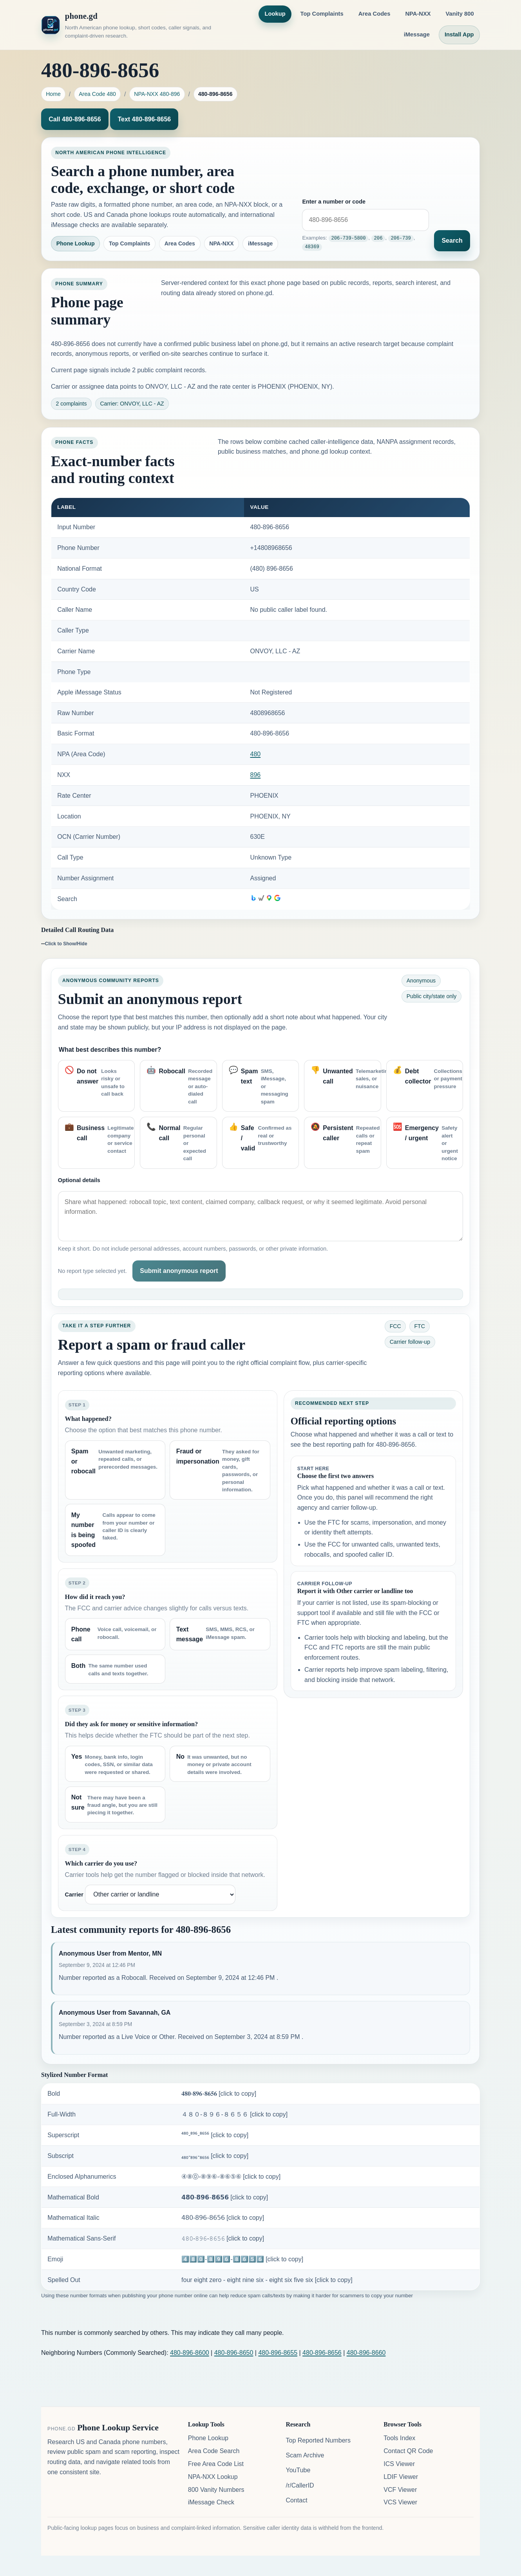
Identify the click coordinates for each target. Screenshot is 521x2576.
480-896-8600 (189, 2352)
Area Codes (374, 14)
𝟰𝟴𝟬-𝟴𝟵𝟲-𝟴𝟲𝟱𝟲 (224, 2197)
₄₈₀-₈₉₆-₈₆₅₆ (214, 2155)
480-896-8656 (322, 2352)
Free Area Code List (216, 2464)
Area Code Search (214, 2451)
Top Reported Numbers (318, 2440)
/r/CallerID (300, 2485)
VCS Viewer (400, 2502)
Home (53, 94)
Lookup (274, 14)
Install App (459, 34)
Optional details (79, 1180)
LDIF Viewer (401, 2476)
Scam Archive (305, 2455)
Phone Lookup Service (118, 2427)
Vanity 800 (460, 14)
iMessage (417, 34)
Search (451, 240)
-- (64, 943)
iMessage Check (211, 2502)
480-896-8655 (277, 2352)
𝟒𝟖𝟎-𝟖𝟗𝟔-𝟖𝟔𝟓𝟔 (218, 2093)
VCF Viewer (400, 2489)
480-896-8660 (366, 2352)
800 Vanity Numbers (216, 2489)
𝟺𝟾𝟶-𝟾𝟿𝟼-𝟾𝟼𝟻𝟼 (222, 2238)
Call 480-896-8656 (75, 119)
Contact (296, 2500)
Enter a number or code (333, 202)
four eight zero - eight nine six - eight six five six (267, 2280)
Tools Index (399, 2438)
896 (255, 775)
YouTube (298, 2470)
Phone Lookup (75, 243)
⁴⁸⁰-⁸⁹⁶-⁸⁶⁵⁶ (214, 2135)
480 (255, 754)
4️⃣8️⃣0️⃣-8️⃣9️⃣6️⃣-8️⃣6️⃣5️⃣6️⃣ (242, 2259)
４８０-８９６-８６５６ (234, 2114)
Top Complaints (322, 14)
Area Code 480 (97, 94)
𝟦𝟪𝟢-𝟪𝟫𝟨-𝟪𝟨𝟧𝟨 (222, 2217)
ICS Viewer (399, 2464)
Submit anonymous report (179, 1270)
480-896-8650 (233, 2352)
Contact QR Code (408, 2451)
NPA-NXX (418, 14)
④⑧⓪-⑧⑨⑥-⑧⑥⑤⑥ (230, 2176)
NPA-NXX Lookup (213, 2476)
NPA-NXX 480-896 (157, 94)
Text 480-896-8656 (144, 119)
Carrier (74, 1894)
